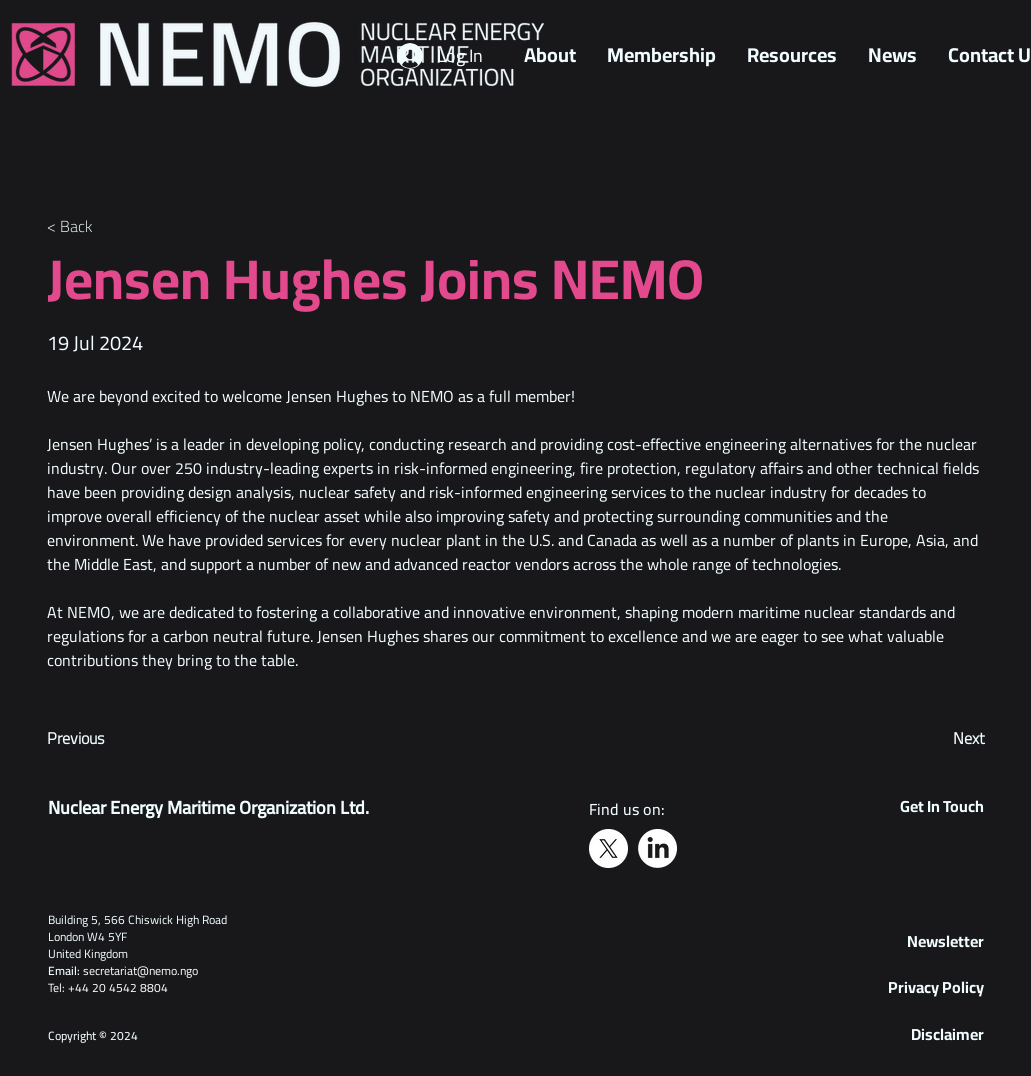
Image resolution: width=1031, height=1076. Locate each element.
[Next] (935, 739)
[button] (945, 941)
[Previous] (113, 739)
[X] (608, 848)
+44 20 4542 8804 (118, 987)
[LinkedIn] (657, 848)
